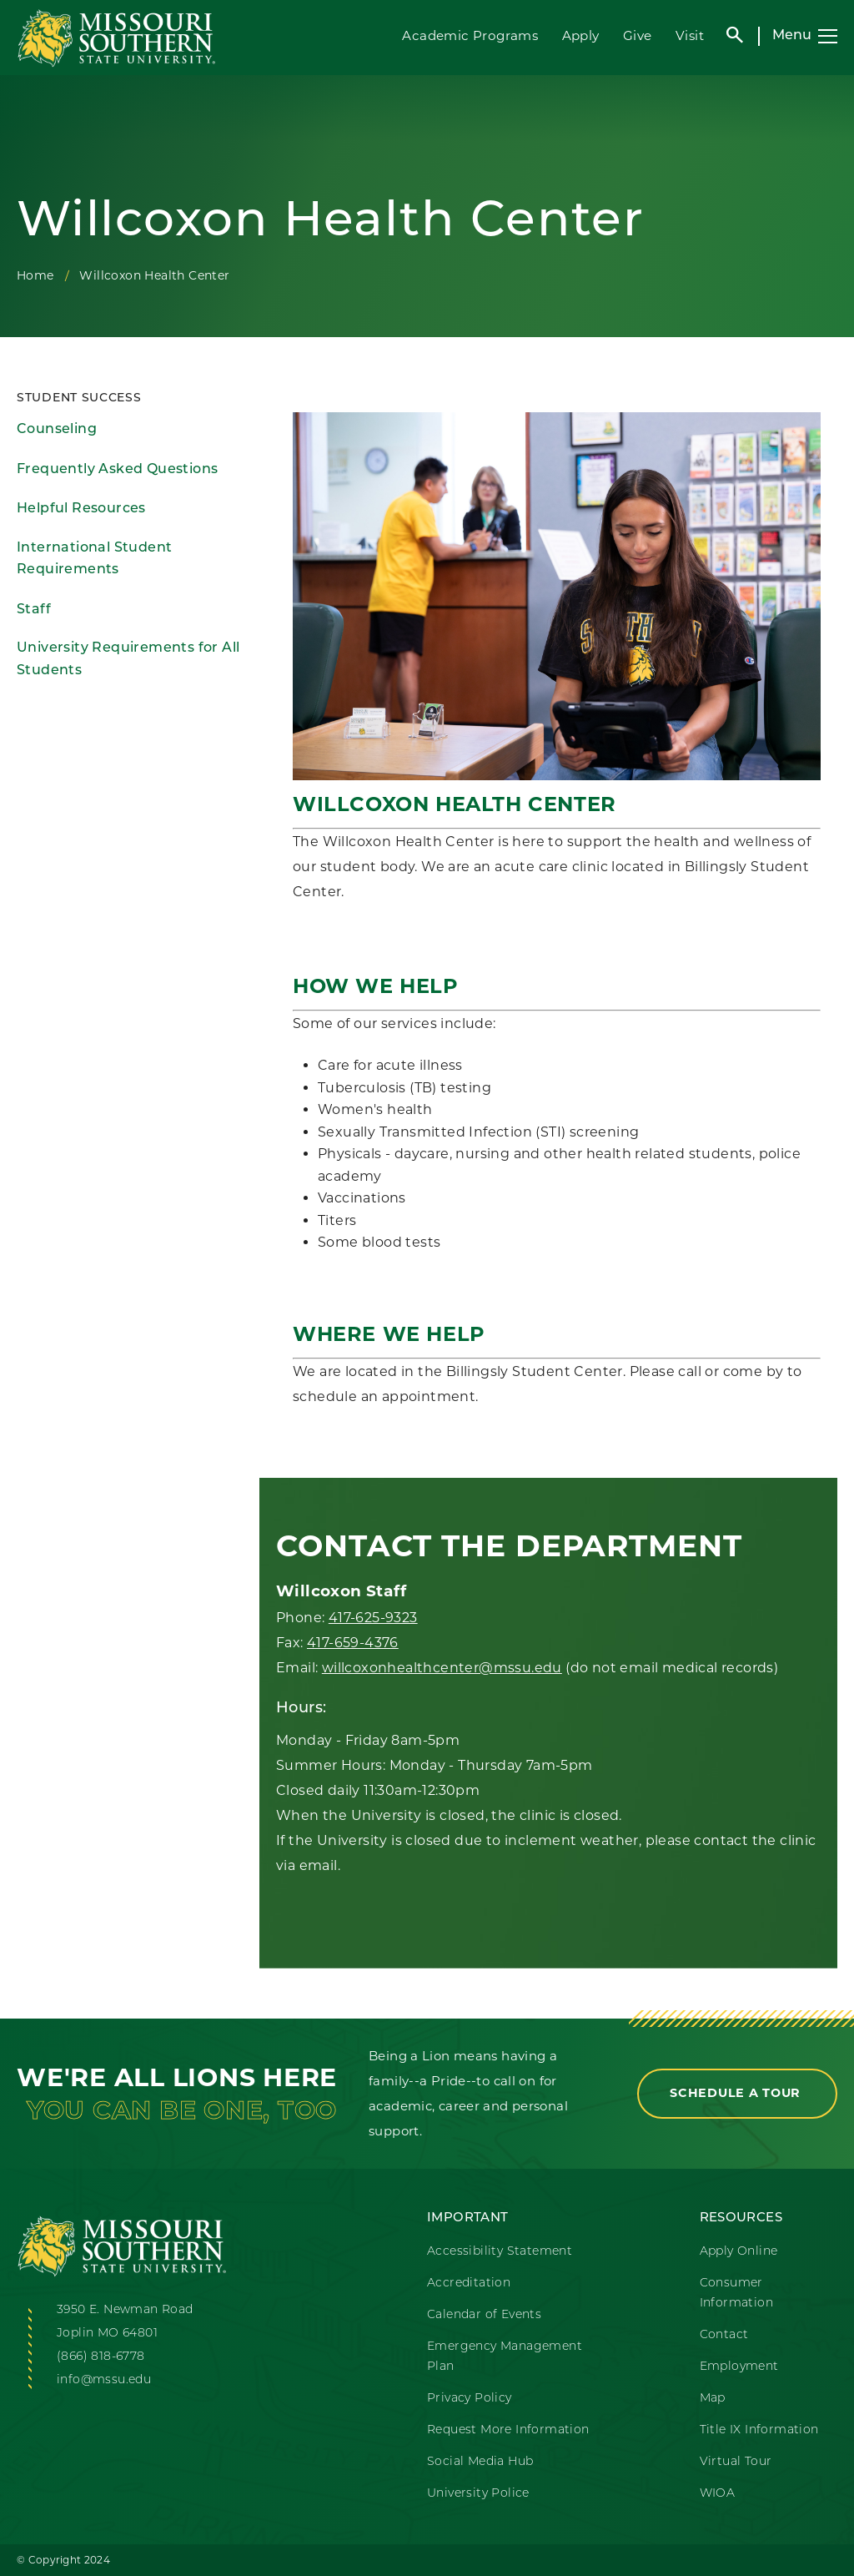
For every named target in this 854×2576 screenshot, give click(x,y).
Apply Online (739, 2252)
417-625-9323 (373, 1618)
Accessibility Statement (499, 2252)
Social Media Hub (480, 2462)
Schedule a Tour (737, 2092)
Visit (690, 35)
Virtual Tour (736, 2462)
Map (713, 2398)
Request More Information (508, 2430)
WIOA (718, 2494)
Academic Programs (470, 35)
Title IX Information (759, 2430)
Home (35, 275)
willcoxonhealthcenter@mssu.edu (442, 1668)
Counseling (57, 429)
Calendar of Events (484, 2315)
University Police (478, 2494)
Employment (739, 2367)
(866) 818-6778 (101, 2357)
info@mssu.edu (104, 2380)
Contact (724, 2335)
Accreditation (468, 2283)
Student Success (79, 398)
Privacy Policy (469, 2398)
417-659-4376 (353, 1643)
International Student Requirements (94, 559)
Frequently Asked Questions (117, 469)
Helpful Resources (81, 509)
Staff (34, 610)
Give (637, 35)
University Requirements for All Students (128, 660)
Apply (581, 35)
